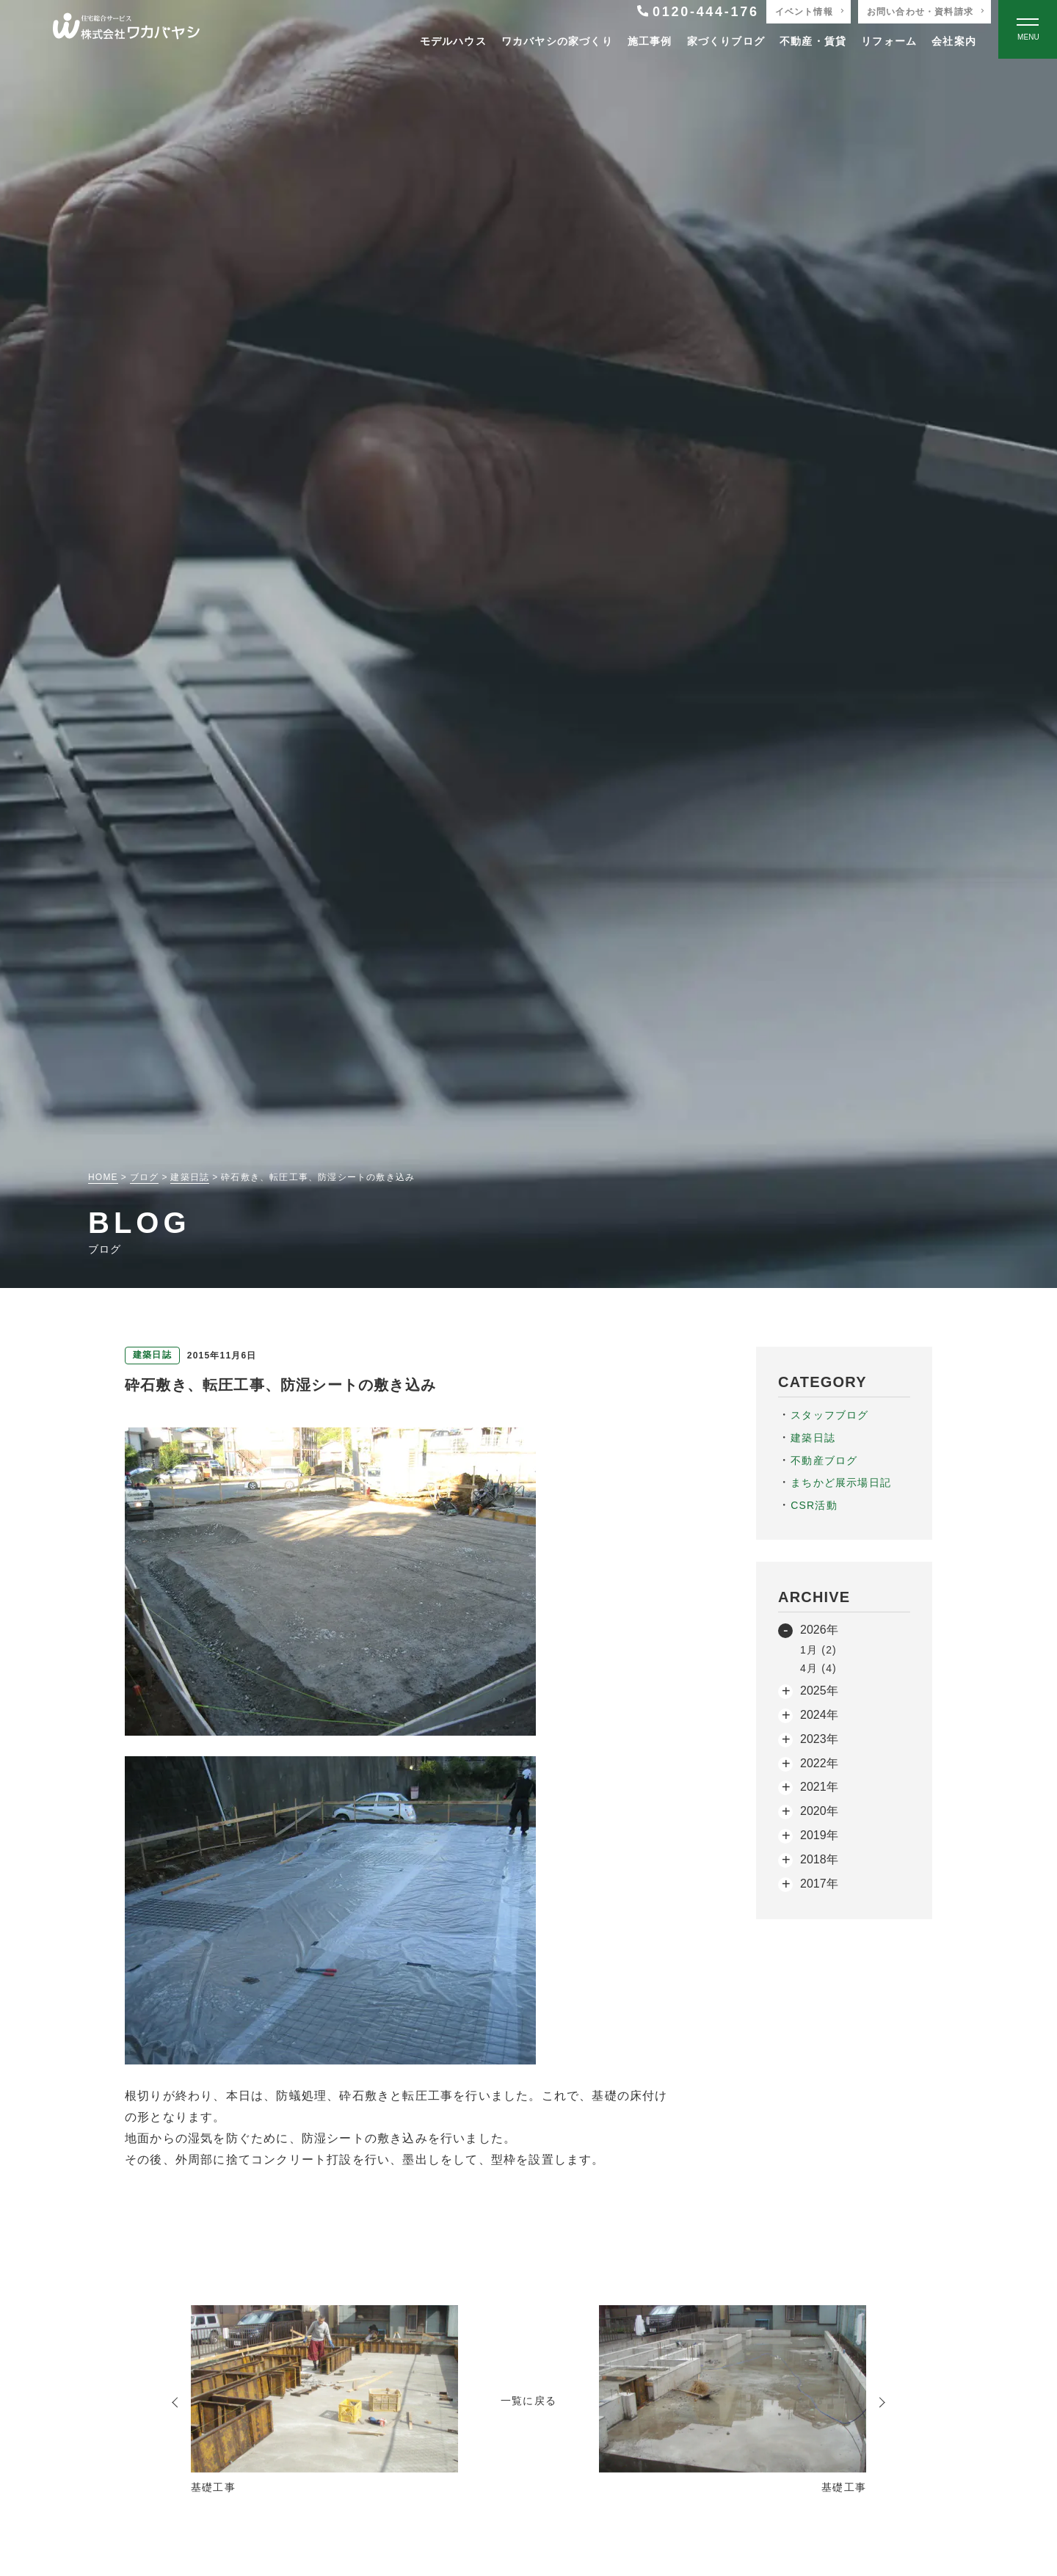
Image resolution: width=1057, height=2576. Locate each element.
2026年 (819, 1629)
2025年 (819, 1690)
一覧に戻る (528, 2400)
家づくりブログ (726, 41)
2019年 (819, 1835)
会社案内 (953, 41)
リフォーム (889, 41)
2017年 (819, 1883)
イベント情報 (804, 12)
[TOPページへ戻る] (126, 29)
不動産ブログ (824, 1460)
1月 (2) (818, 1650)
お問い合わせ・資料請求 (920, 12)
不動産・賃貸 (813, 41)
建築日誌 (813, 1438)
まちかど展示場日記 (841, 1482)
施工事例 (650, 41)
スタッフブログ (829, 1415)
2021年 (819, 1786)
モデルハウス (453, 41)
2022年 (819, 1763)
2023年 (819, 1739)
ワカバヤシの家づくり (557, 41)
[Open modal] (1027, 29)
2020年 (819, 1811)
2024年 (819, 1715)
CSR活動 (814, 1505)
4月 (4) (818, 1668)
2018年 (819, 1859)
